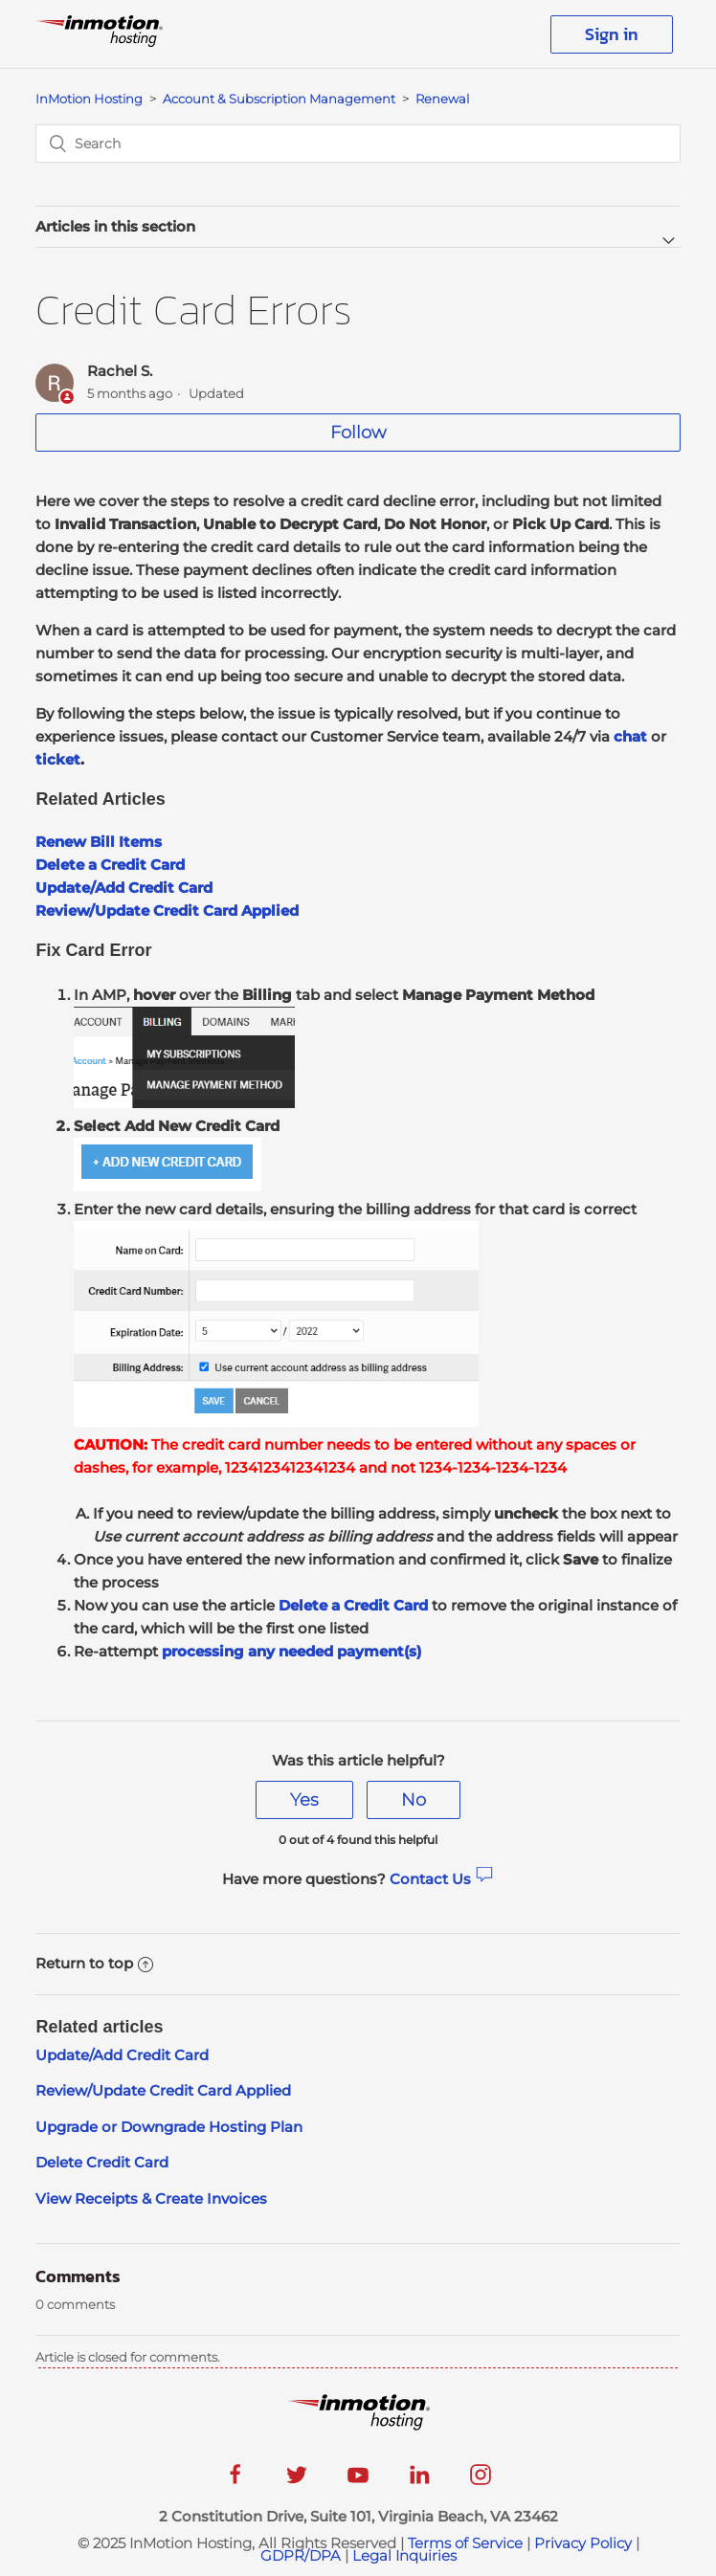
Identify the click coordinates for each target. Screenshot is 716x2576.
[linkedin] (419, 2481)
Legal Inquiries (404, 2555)
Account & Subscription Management (279, 98)
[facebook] (235, 2481)
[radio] (304, 1800)
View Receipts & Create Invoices (153, 2198)
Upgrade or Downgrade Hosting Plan (168, 2127)
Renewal (442, 98)
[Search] (357, 143)
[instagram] (480, 2481)
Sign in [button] (611, 34)
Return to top (94, 1963)
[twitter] (296, 2481)
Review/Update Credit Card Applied (163, 2090)
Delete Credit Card (101, 2162)
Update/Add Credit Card (122, 2055)
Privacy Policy (583, 2543)
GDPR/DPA (300, 2555)
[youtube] (358, 2481)
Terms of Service (465, 2543)
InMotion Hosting (89, 98)
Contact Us (442, 1879)
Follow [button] (358, 432)
